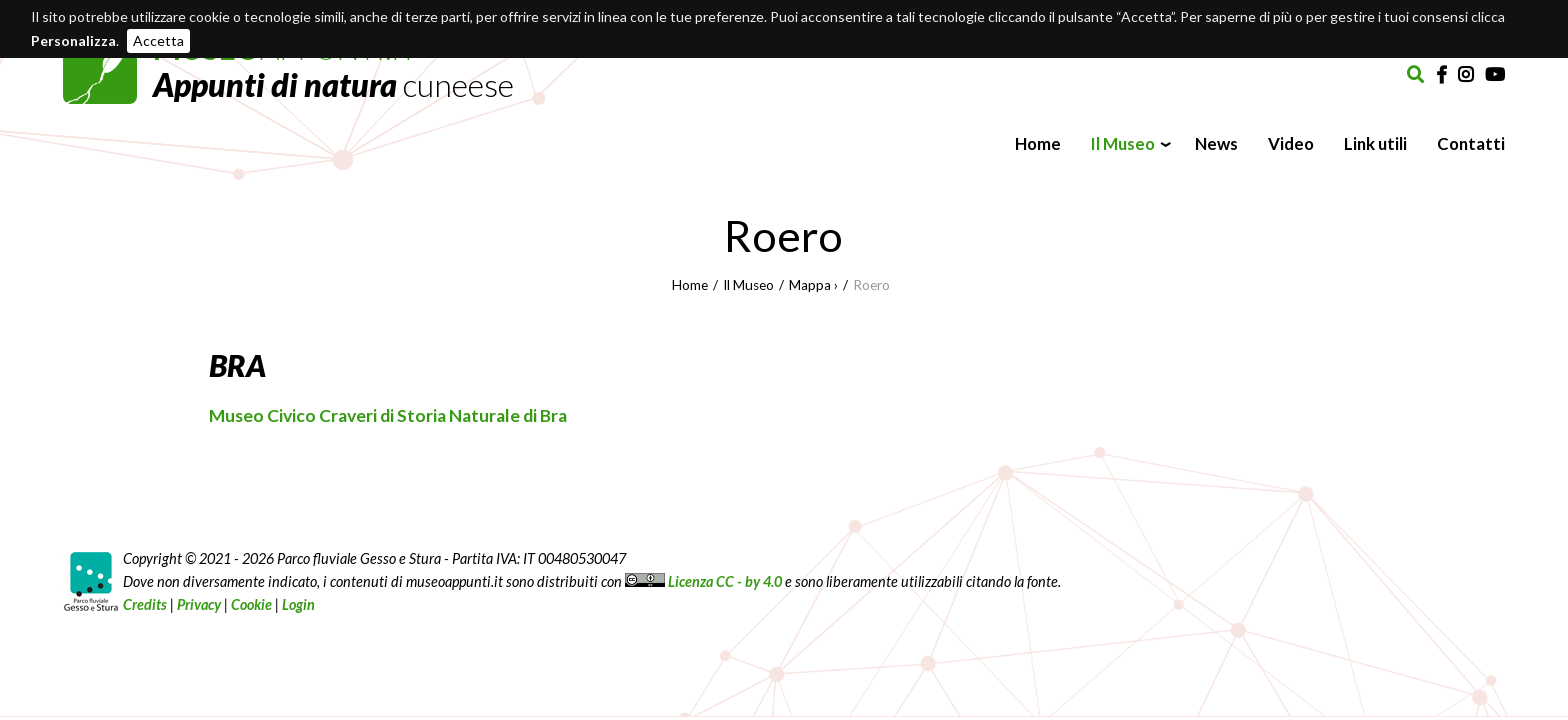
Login (298, 604)
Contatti (1471, 143)
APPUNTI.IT (333, 67)
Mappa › (813, 285)
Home (1038, 143)
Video (1291, 143)
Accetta (158, 40)
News (1216, 143)
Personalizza (73, 40)
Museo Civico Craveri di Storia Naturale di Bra (388, 415)
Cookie (251, 604)
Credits (145, 604)
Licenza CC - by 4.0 (703, 581)
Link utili (1375, 143)
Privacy (199, 604)
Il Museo (1123, 143)
